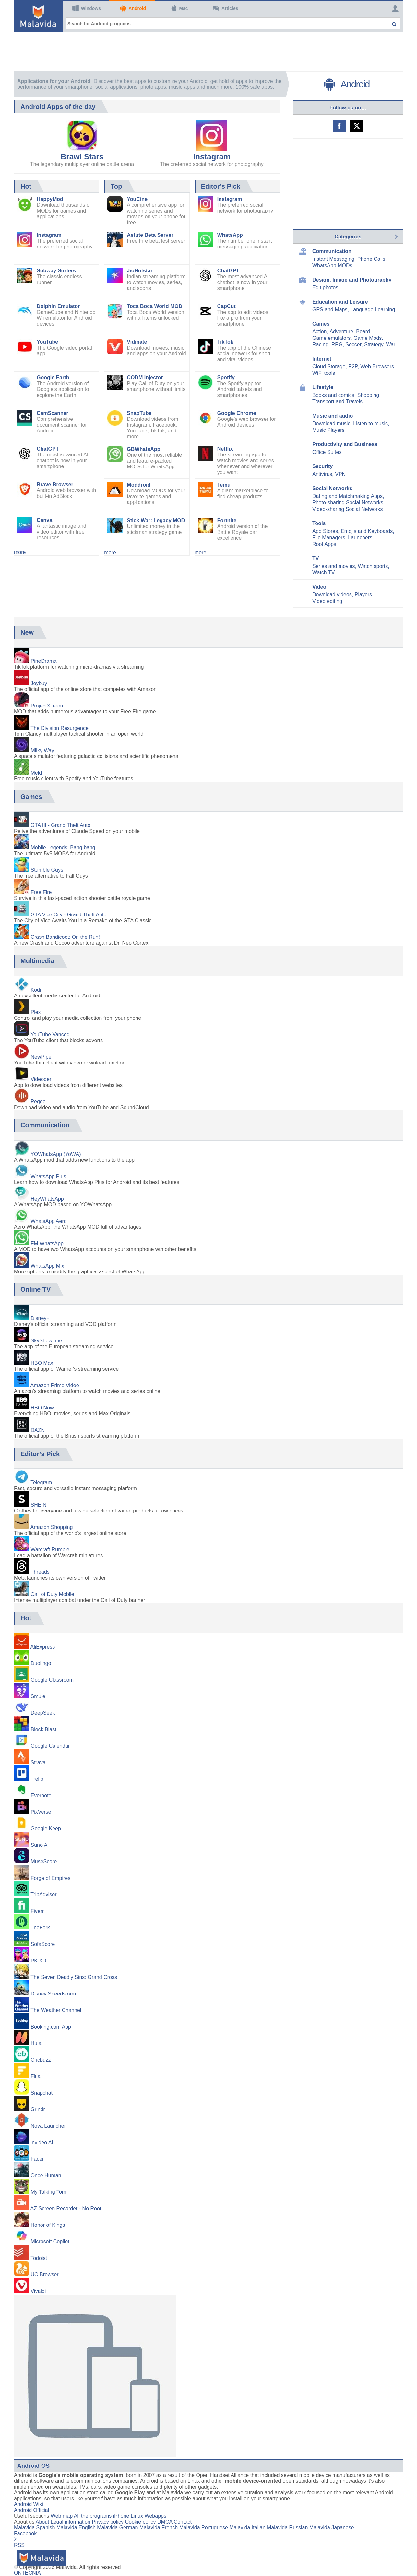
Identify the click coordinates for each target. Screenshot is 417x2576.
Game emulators (331, 338)
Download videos (332, 594)
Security (322, 466)
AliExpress (42, 1647)
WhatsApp (230, 235)
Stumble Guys (46, 870)
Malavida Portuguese (203, 2527)
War (390, 344)
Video (319, 587)
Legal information (70, 2521)
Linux (137, 2516)
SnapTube (139, 413)
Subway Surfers (56, 270)
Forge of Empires (50, 1878)
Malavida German (117, 2527)
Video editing (327, 601)
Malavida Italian (247, 2527)
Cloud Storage (328, 366)
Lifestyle (322, 387)
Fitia (35, 2076)
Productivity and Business (344, 444)
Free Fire (41, 892)
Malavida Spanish (34, 2527)
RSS (19, 2545)
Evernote (40, 1795)
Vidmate (137, 342)
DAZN (37, 1430)
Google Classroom (52, 1680)
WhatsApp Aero (48, 1221)
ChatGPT (48, 449)
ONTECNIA (27, 2573)
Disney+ (39, 1318)
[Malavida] (38, 16)
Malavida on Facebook (339, 126)
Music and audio (332, 416)
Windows (86, 8)
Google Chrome (236, 413)
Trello (36, 1779)
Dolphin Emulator (58, 306)
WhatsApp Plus (48, 1176)
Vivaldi (38, 2291)
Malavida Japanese (331, 2527)
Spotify (226, 377)
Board (363, 331)
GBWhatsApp (143, 449)
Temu (224, 485)
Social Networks (332, 488)
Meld (36, 773)
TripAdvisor (43, 1894)
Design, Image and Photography (351, 279)
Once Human (45, 2175)
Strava (37, 1762)
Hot (25, 186)
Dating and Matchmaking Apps (347, 496)
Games (320, 324)
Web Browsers (377, 366)
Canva (44, 520)
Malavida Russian (287, 2527)
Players (363, 594)
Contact (183, 2521)
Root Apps (324, 544)
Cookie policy (140, 2521)
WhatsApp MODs (332, 265)
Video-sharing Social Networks (347, 509)
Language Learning (372, 309)
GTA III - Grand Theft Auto (60, 825)
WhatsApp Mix (47, 1266)
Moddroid (138, 485)
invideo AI (41, 2142)
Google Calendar (50, 1746)
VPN (340, 474)
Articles (225, 8)
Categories (348, 236)
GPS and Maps (330, 309)
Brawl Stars (82, 156)
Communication (331, 251)
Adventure (341, 331)
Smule (37, 1696)
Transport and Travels (337, 401)
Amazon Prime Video (54, 1385)
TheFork (40, 1927)
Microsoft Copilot (49, 2241)
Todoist (38, 2258)
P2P (352, 366)
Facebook (25, 2533)
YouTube (47, 342)
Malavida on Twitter (356, 126)
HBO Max (41, 1363)
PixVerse (40, 1812)
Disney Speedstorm (53, 1993)
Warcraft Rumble (49, 1549)
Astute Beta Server (150, 235)
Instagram (212, 156)
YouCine (137, 199)
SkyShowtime (46, 1340)
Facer (37, 2159)
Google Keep (45, 1828)
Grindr (37, 2109)
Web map (62, 2516)
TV (315, 558)
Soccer (353, 344)
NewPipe (40, 1057)
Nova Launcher (48, 2126)
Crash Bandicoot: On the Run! (65, 937)
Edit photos (325, 287)
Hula (35, 2043)
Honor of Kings (47, 2225)
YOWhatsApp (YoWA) (55, 1154)
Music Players (328, 430)
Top (116, 186)
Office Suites (326, 452)
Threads (40, 1572)
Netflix (225, 449)
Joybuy (38, 683)
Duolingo (40, 1663)
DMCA (164, 2521)
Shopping (368, 395)
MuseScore (43, 1861)
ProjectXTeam (46, 705)
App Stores (325, 531)
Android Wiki (28, 2504)
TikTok (225, 342)
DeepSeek (42, 1713)
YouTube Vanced (49, 1034)
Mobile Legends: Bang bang (62, 847)
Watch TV (323, 572)
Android (133, 8)
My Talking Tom (48, 2192)
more (20, 552)
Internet (321, 359)
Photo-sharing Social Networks (347, 502)
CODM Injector (145, 377)
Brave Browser (55, 484)
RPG (337, 344)
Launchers (360, 537)
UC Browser (44, 2274)
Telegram (41, 1482)
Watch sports (373, 566)
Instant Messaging (333, 259)
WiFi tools (323, 373)
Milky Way (42, 750)
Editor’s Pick (220, 186)
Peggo (37, 1101)
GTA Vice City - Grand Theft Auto (68, 914)
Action (319, 331)
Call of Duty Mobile (52, 1594)
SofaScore (42, 1944)
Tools (319, 523)
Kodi (35, 990)
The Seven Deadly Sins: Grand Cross (73, 1977)
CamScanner (52, 413)
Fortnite (227, 520)
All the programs (93, 2516)
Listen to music (370, 423)
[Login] (393, 8)
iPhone (121, 2516)
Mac (179, 8)
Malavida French (158, 2527)
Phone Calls (371, 259)
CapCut (226, 306)
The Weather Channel (55, 2010)
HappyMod (50, 199)
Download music (331, 423)
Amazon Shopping (51, 1527)
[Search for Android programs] (233, 23)
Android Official (31, 2510)
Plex (35, 1012)
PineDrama (43, 661)
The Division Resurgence (59, 728)
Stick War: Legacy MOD (156, 520)
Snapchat (41, 2093)
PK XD (38, 1960)
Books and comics (333, 395)
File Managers (328, 537)
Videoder (40, 1079)
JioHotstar (139, 270)
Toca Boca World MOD (154, 306)
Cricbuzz (40, 2060)
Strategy (373, 344)
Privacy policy (108, 2521)
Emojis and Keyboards (367, 531)
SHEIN (38, 1505)
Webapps (155, 2516)
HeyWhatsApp (47, 1199)
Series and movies (333, 566)
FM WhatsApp (46, 1243)
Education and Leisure (340, 302)
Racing (320, 344)
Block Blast (43, 1729)
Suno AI (39, 1845)
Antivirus (322, 474)
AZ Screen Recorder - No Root (65, 2208)
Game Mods (367, 338)
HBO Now (42, 1407)
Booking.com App (50, 2027)
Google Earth (53, 377)
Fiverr (37, 1911)
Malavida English (76, 2527)
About (42, 2521)
